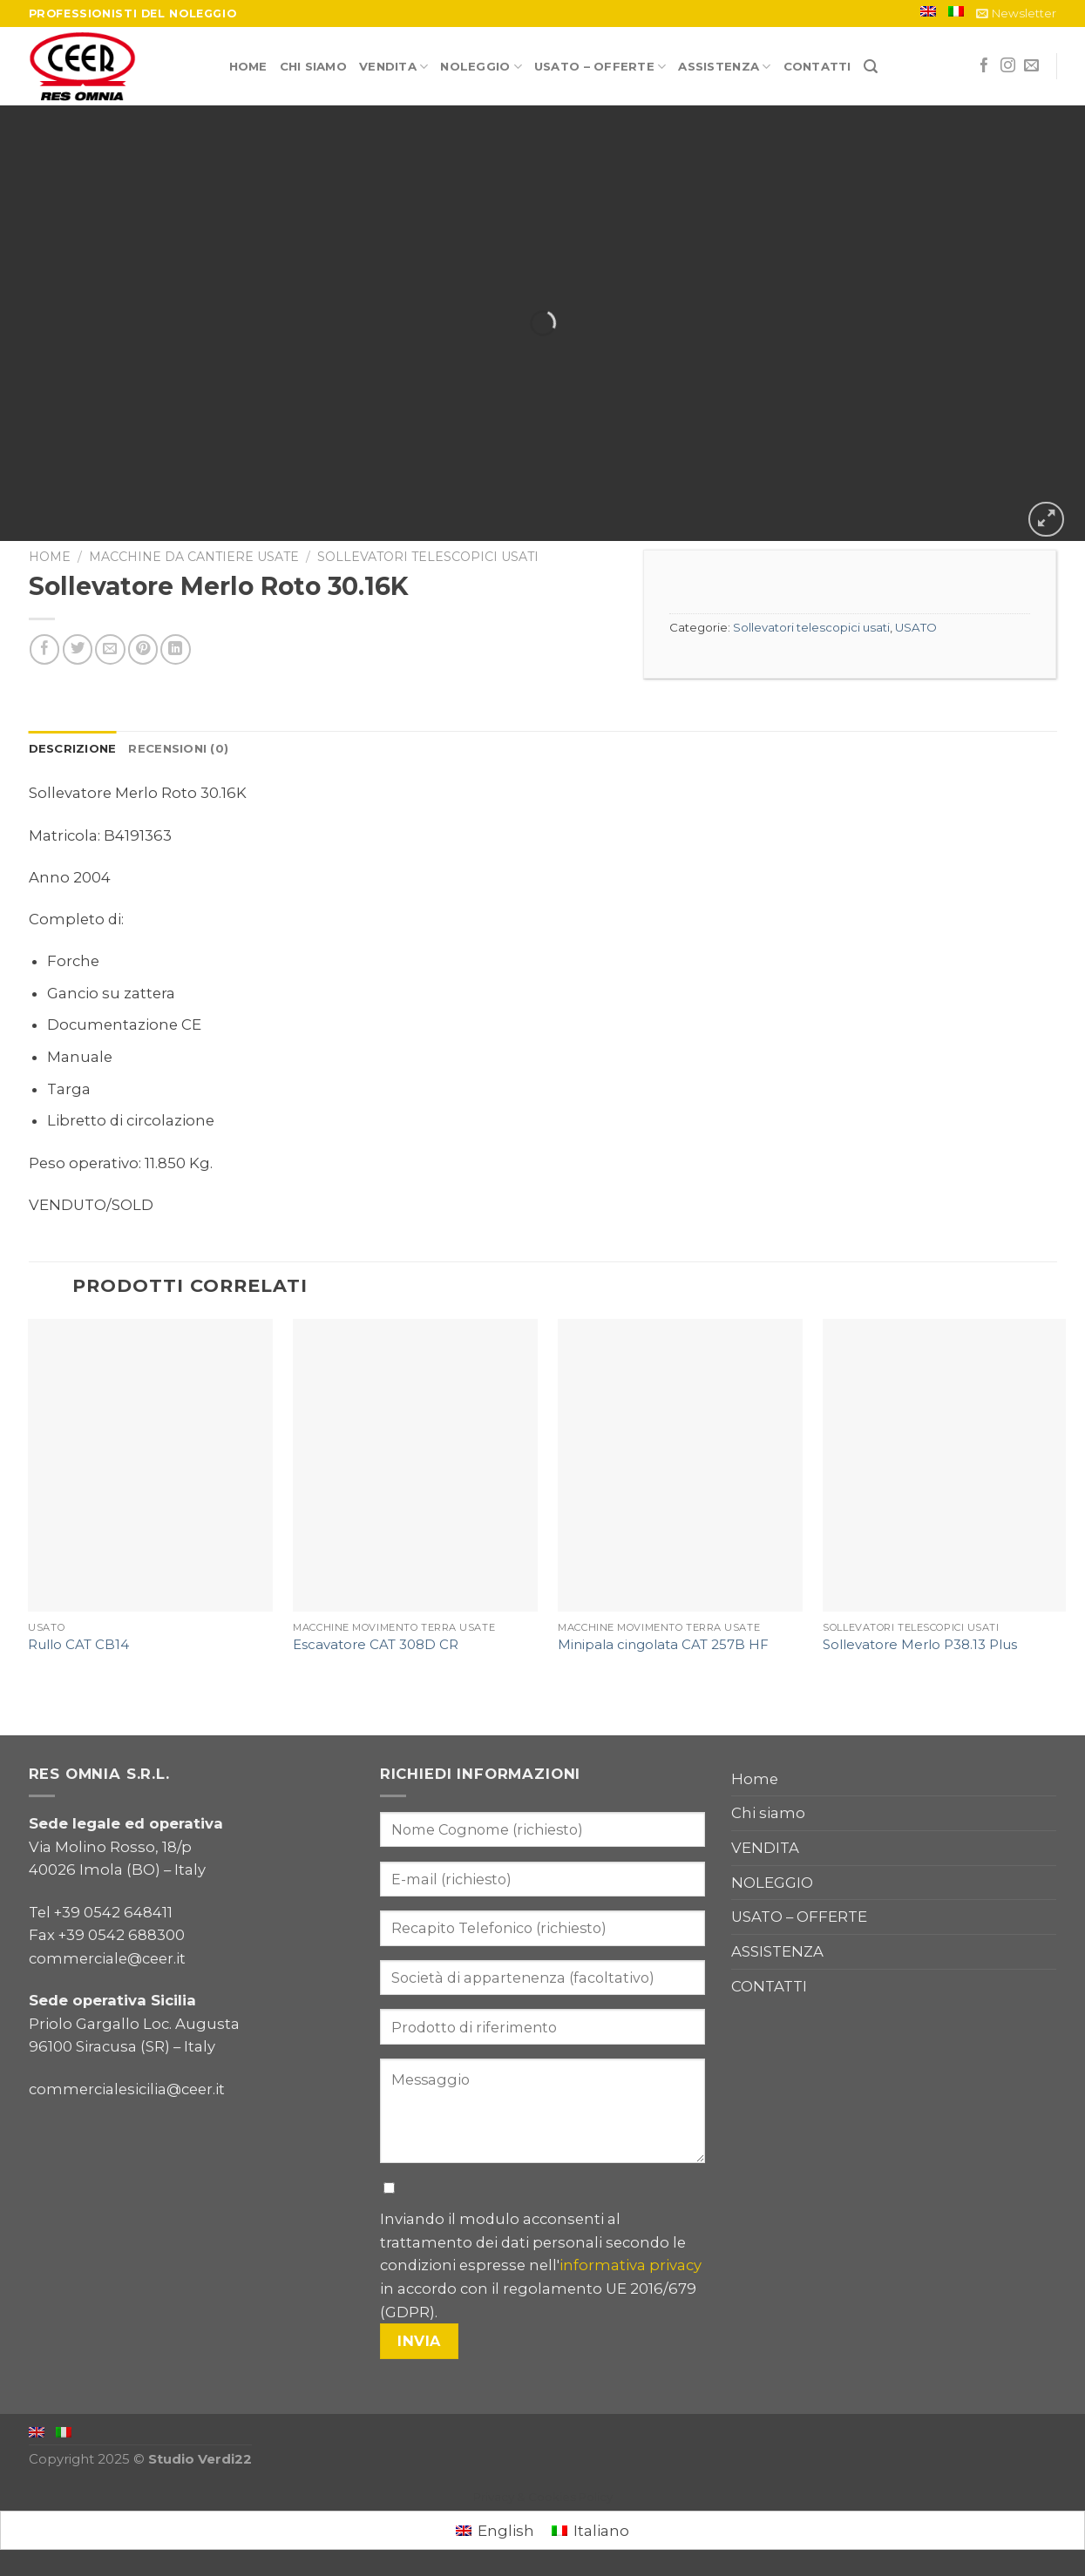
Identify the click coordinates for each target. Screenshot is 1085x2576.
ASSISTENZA (724, 66)
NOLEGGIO (481, 66)
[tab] (73, 749)
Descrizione (73, 748)
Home (248, 66)
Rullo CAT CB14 (78, 1645)
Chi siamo (313, 66)
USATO (916, 627)
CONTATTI (817, 66)
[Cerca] (871, 67)
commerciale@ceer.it (107, 1958)
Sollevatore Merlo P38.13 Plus (920, 1645)
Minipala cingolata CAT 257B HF (663, 1645)
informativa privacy (630, 2265)
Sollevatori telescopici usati (428, 557)
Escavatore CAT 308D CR (375, 1645)
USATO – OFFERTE (600, 66)
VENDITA (393, 66)
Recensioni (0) (178, 748)
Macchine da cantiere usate (194, 557)
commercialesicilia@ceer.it (127, 2089)
